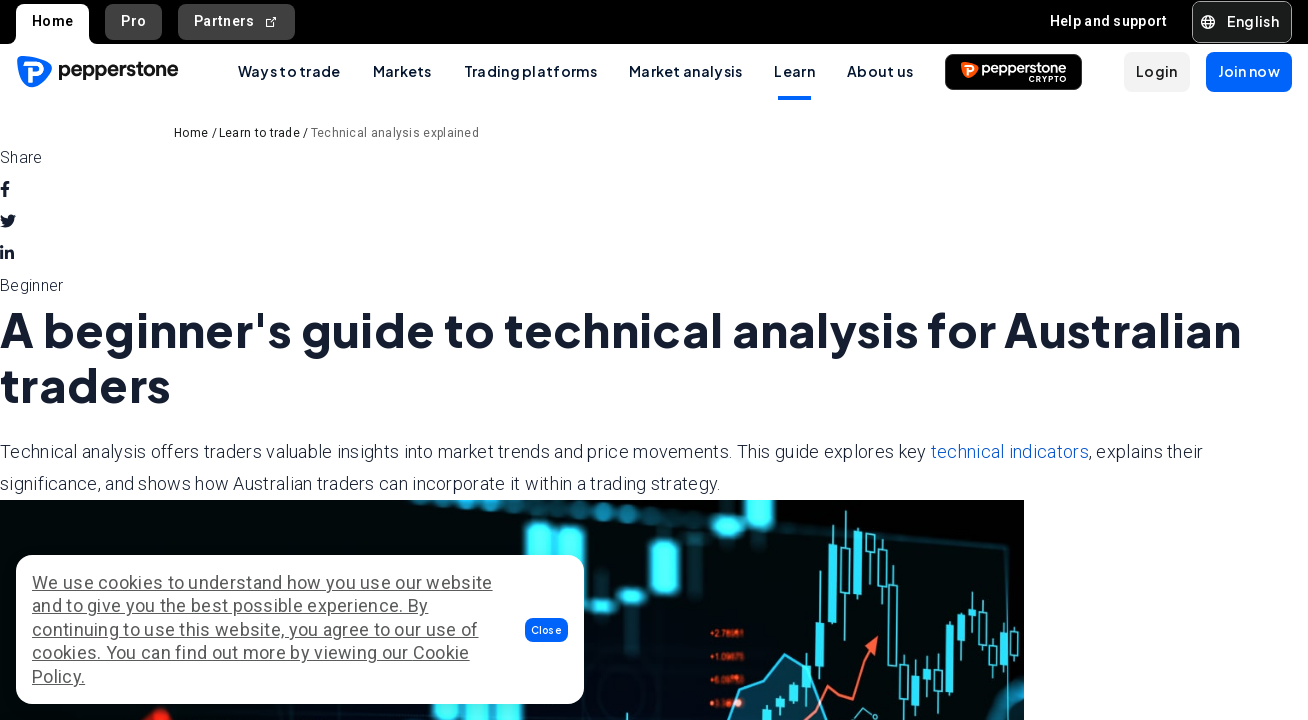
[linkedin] (7, 254)
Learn (794, 71)
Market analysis (686, 71)
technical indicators (1010, 451)
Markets (402, 71)
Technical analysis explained (395, 133)
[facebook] (5, 190)
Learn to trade (259, 133)
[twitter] (8, 222)
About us (880, 71)
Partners (236, 21)
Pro (133, 21)
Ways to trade (289, 71)
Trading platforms (530, 71)
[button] (547, 630)
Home (52, 21)
